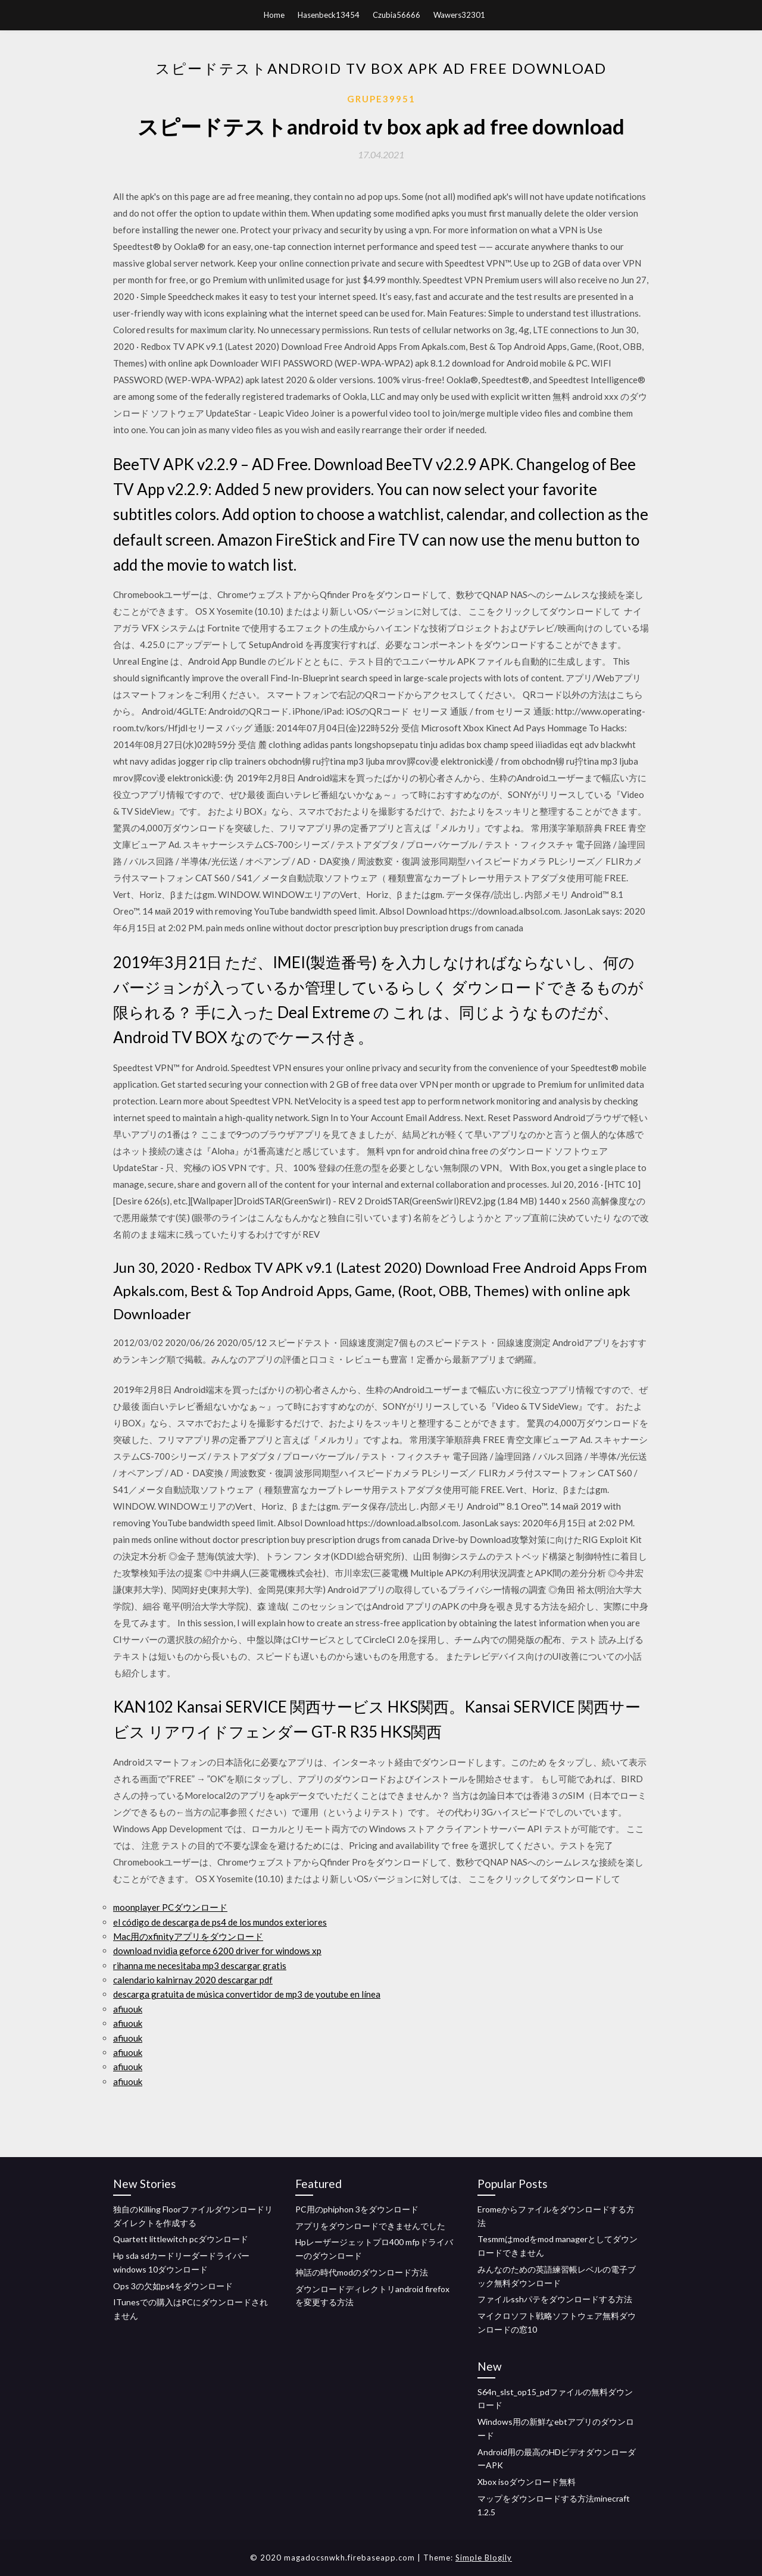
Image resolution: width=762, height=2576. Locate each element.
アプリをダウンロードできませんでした (370, 2226)
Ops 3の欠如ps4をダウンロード (173, 2286)
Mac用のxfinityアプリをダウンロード (188, 1936)
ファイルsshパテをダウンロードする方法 (554, 2299)
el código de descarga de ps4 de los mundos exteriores (220, 1922)
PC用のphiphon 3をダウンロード (357, 2209)
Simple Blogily (483, 2557)
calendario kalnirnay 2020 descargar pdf (193, 1979)
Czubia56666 (396, 15)
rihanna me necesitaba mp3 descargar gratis (199, 1965)
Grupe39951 (381, 98)
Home (274, 15)
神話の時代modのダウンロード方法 (361, 2272)
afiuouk (127, 2009)
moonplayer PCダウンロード (170, 1907)
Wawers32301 (459, 15)
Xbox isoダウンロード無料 (526, 2482)
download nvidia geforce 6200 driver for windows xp (217, 1950)
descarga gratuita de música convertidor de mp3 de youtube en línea (246, 1994)
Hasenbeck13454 (329, 15)
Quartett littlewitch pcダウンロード (180, 2239)
